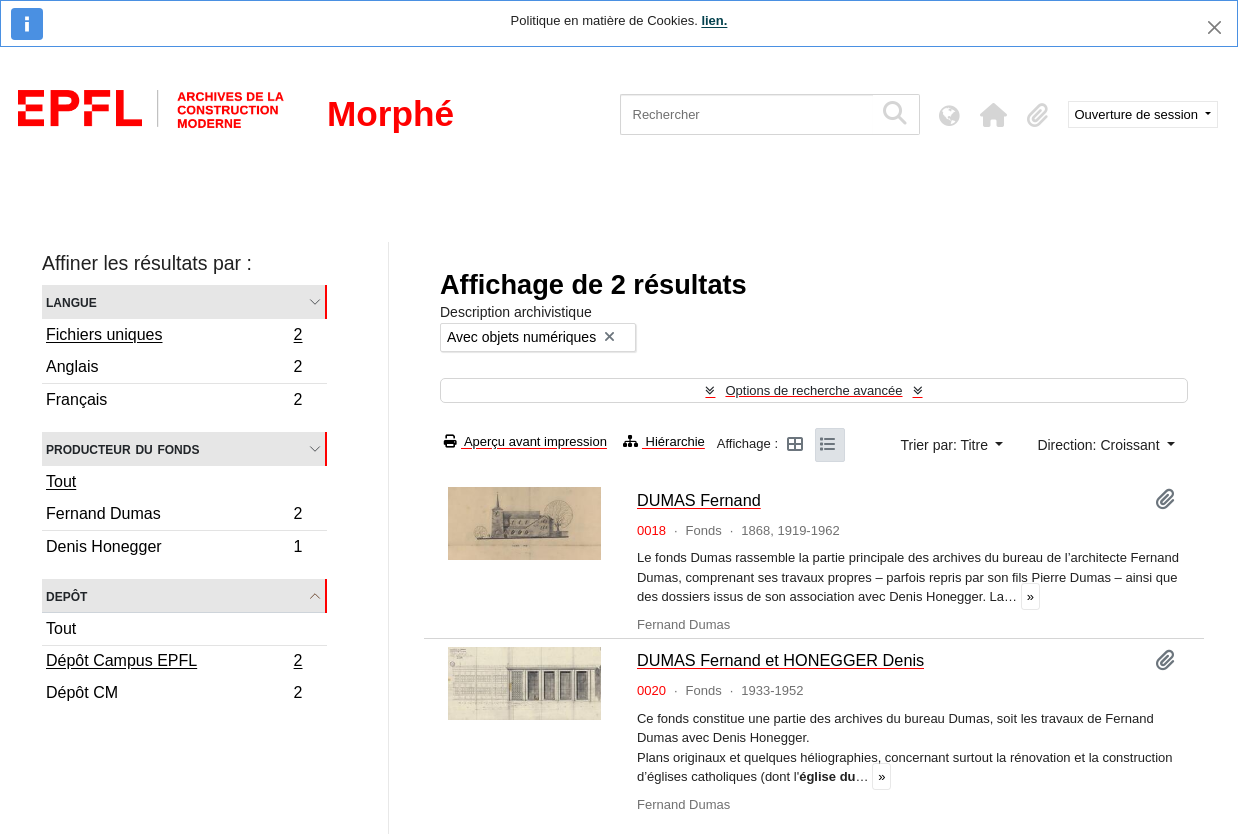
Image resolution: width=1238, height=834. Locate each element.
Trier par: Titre (946, 445)
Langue (71, 301)
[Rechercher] (746, 114)
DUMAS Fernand (699, 500)
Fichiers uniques (174, 337)
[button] (994, 115)
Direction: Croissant (1100, 445)
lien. (714, 20)
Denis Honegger (174, 549)
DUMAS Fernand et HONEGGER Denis (780, 660)
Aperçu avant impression (525, 441)
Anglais (174, 369)
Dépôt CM (174, 695)
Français (174, 402)
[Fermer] (1214, 27)
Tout (61, 481)
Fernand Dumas (174, 516)
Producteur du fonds (122, 448)
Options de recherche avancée (813, 390)
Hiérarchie (664, 441)
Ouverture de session (1138, 114)
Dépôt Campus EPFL (174, 663)
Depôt (66, 595)
